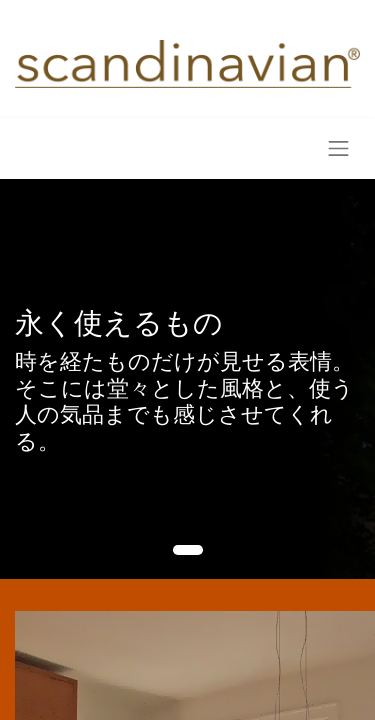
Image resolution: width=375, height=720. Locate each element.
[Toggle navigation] (339, 148)
